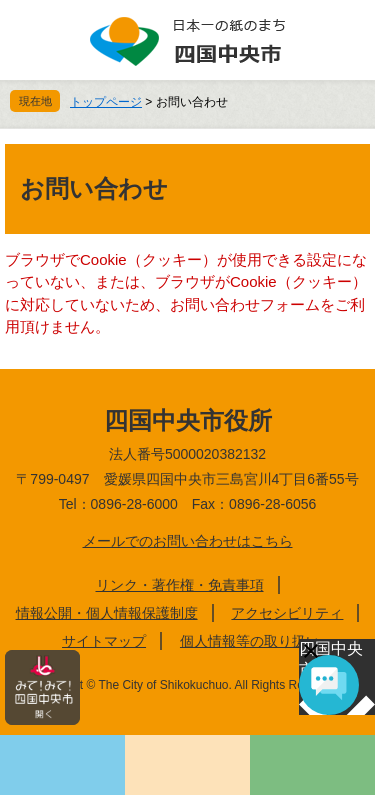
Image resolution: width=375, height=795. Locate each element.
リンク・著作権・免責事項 (180, 585)
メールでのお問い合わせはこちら (188, 541)
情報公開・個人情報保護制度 (107, 613)
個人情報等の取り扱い (250, 641)
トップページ (106, 102)
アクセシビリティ (287, 613)
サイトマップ (104, 641)
